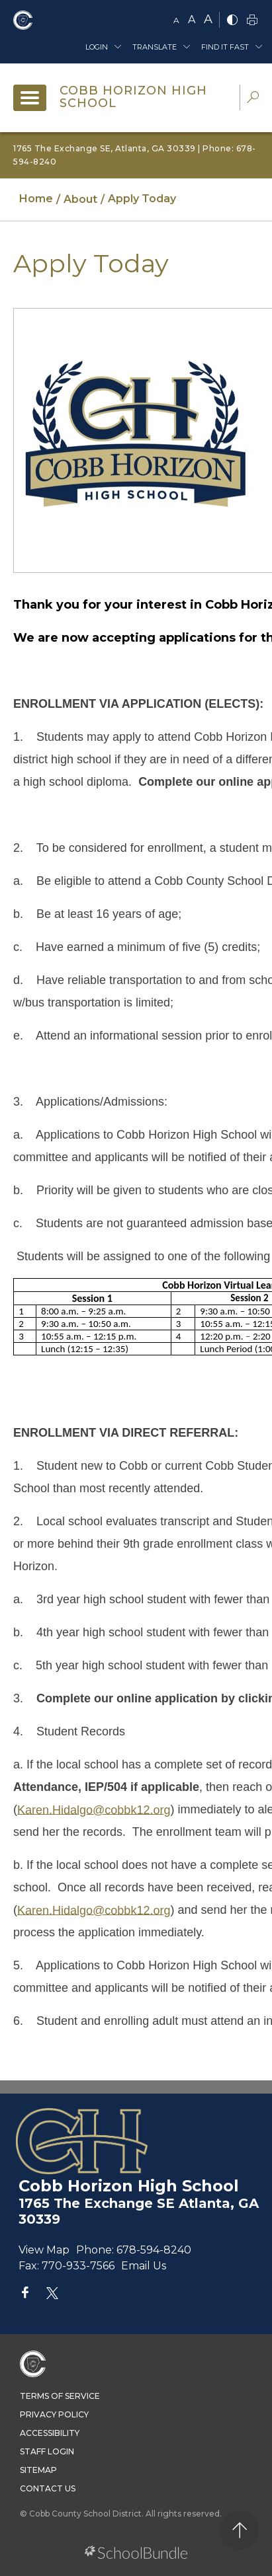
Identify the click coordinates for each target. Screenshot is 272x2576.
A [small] (176, 20)
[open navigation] (29, 98)
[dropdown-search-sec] (253, 99)
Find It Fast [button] (225, 47)
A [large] (208, 19)
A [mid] (191, 19)
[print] (252, 21)
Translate (154, 47)
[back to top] (239, 2530)
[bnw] (232, 21)
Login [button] (96, 47)
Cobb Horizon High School (133, 97)
